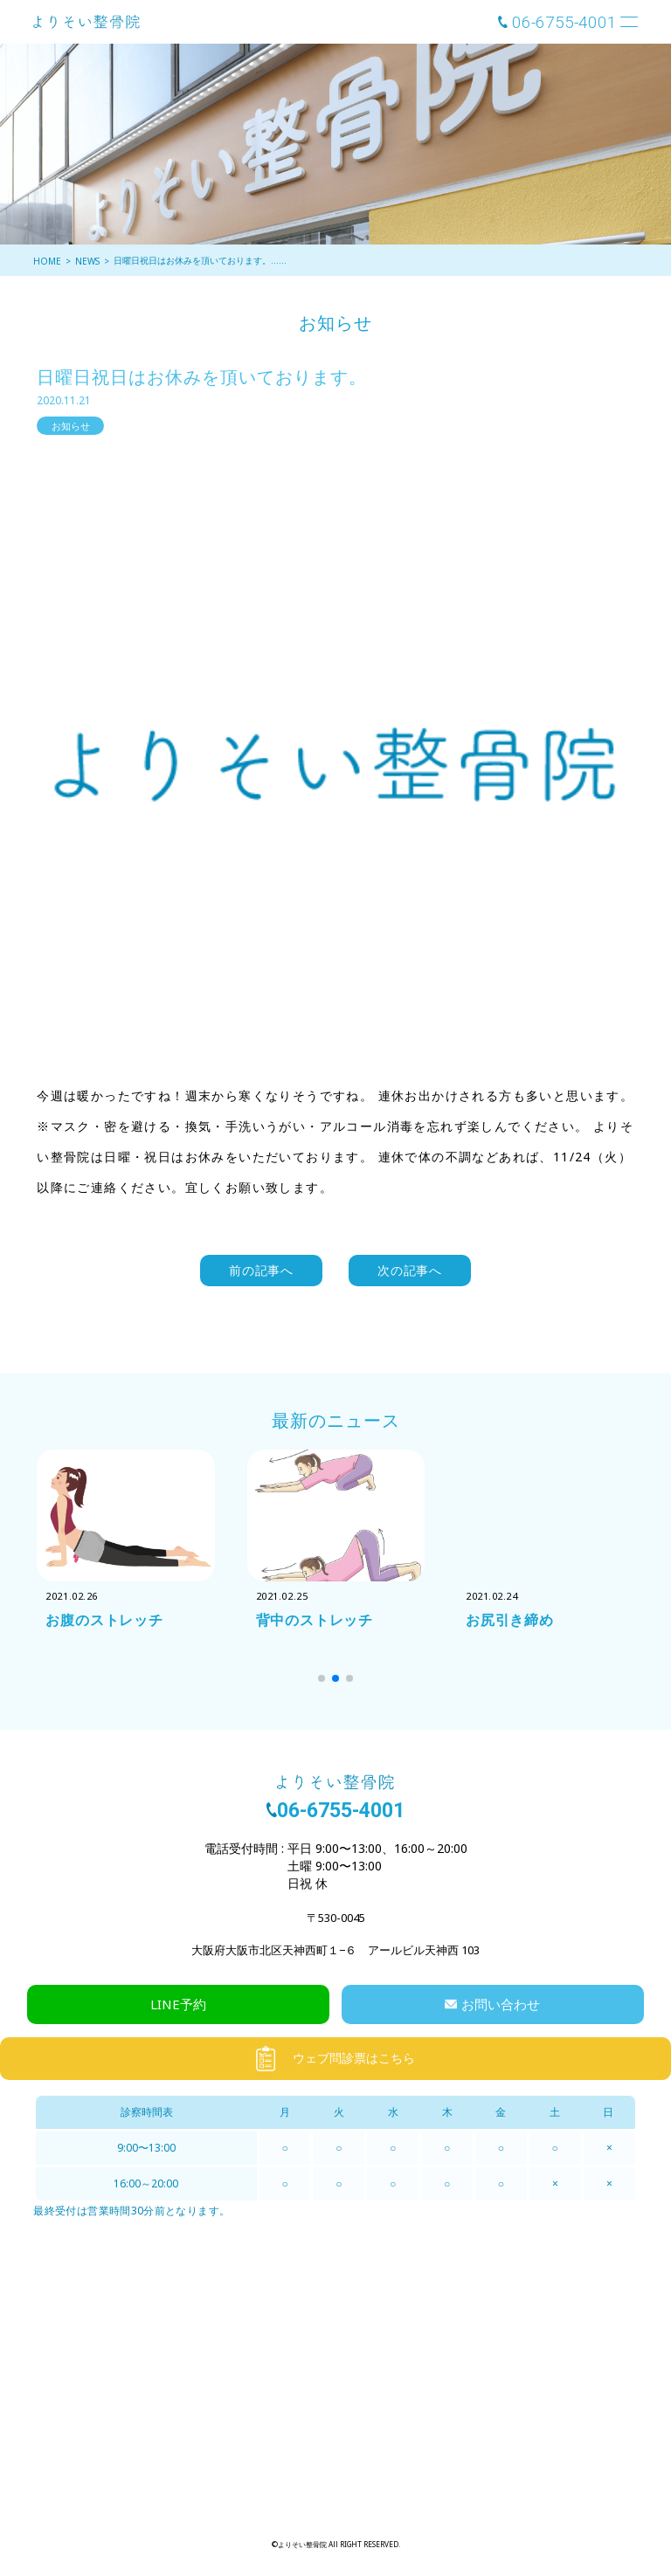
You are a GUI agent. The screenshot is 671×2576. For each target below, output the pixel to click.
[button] (321, 1678)
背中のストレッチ (314, 1619)
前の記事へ (261, 1270)
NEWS (87, 261)
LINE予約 (178, 2004)
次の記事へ (409, 1270)
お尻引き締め (510, 1619)
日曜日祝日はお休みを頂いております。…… (200, 260)
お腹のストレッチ (104, 1619)
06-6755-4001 (564, 22)
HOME (47, 261)
